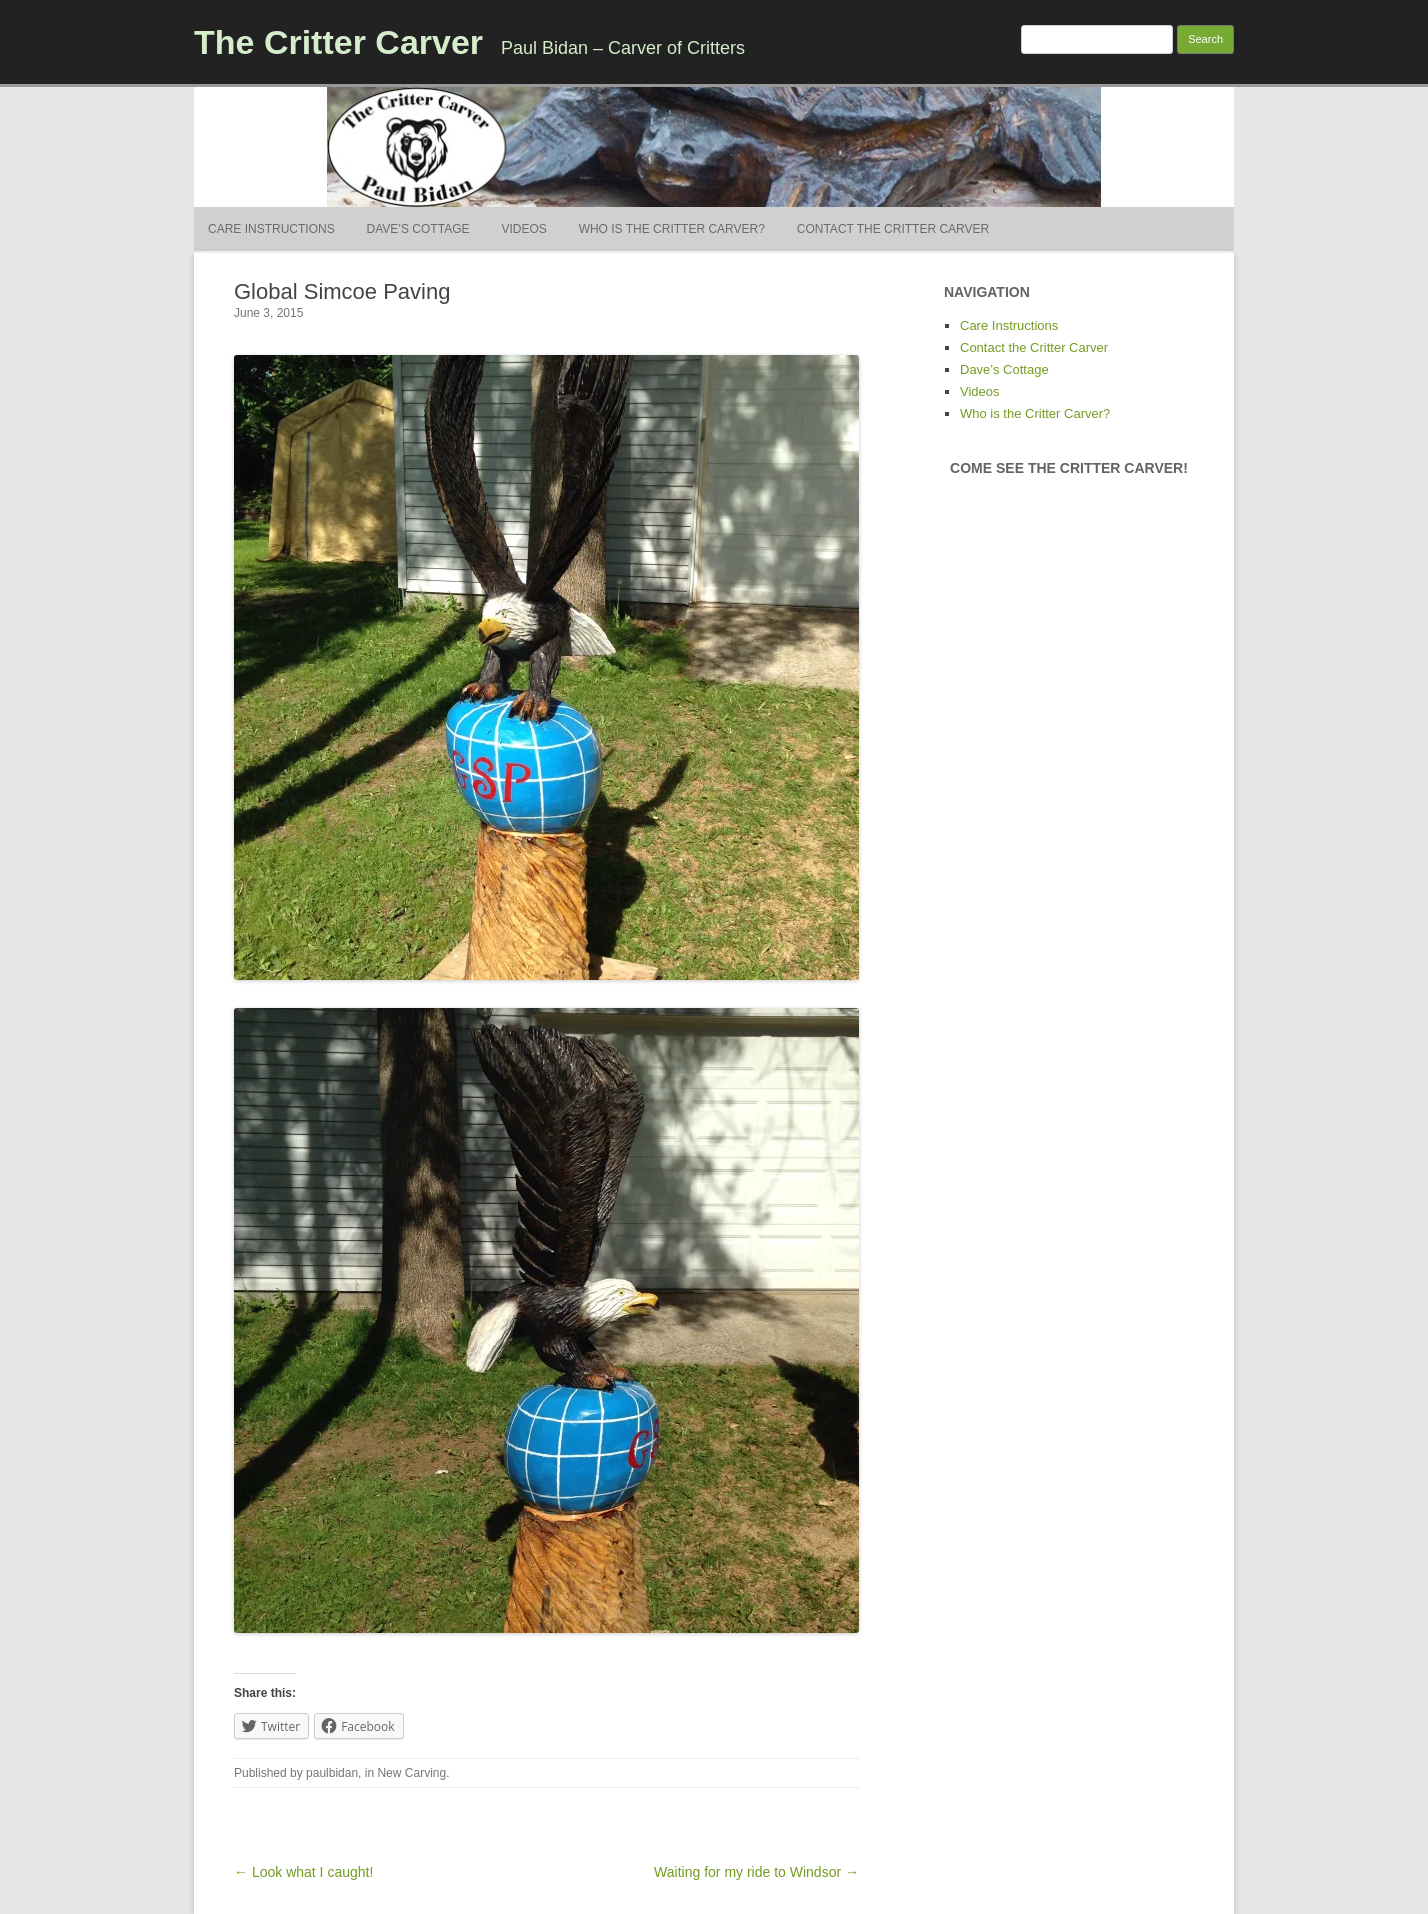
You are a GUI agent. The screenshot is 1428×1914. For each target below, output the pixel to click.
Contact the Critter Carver (893, 229)
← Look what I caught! (303, 1872)
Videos (523, 229)
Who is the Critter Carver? (672, 229)
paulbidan (332, 1773)
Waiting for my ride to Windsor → (756, 1872)
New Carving (411, 1773)
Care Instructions (271, 229)
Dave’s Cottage (418, 229)
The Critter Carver (338, 42)
